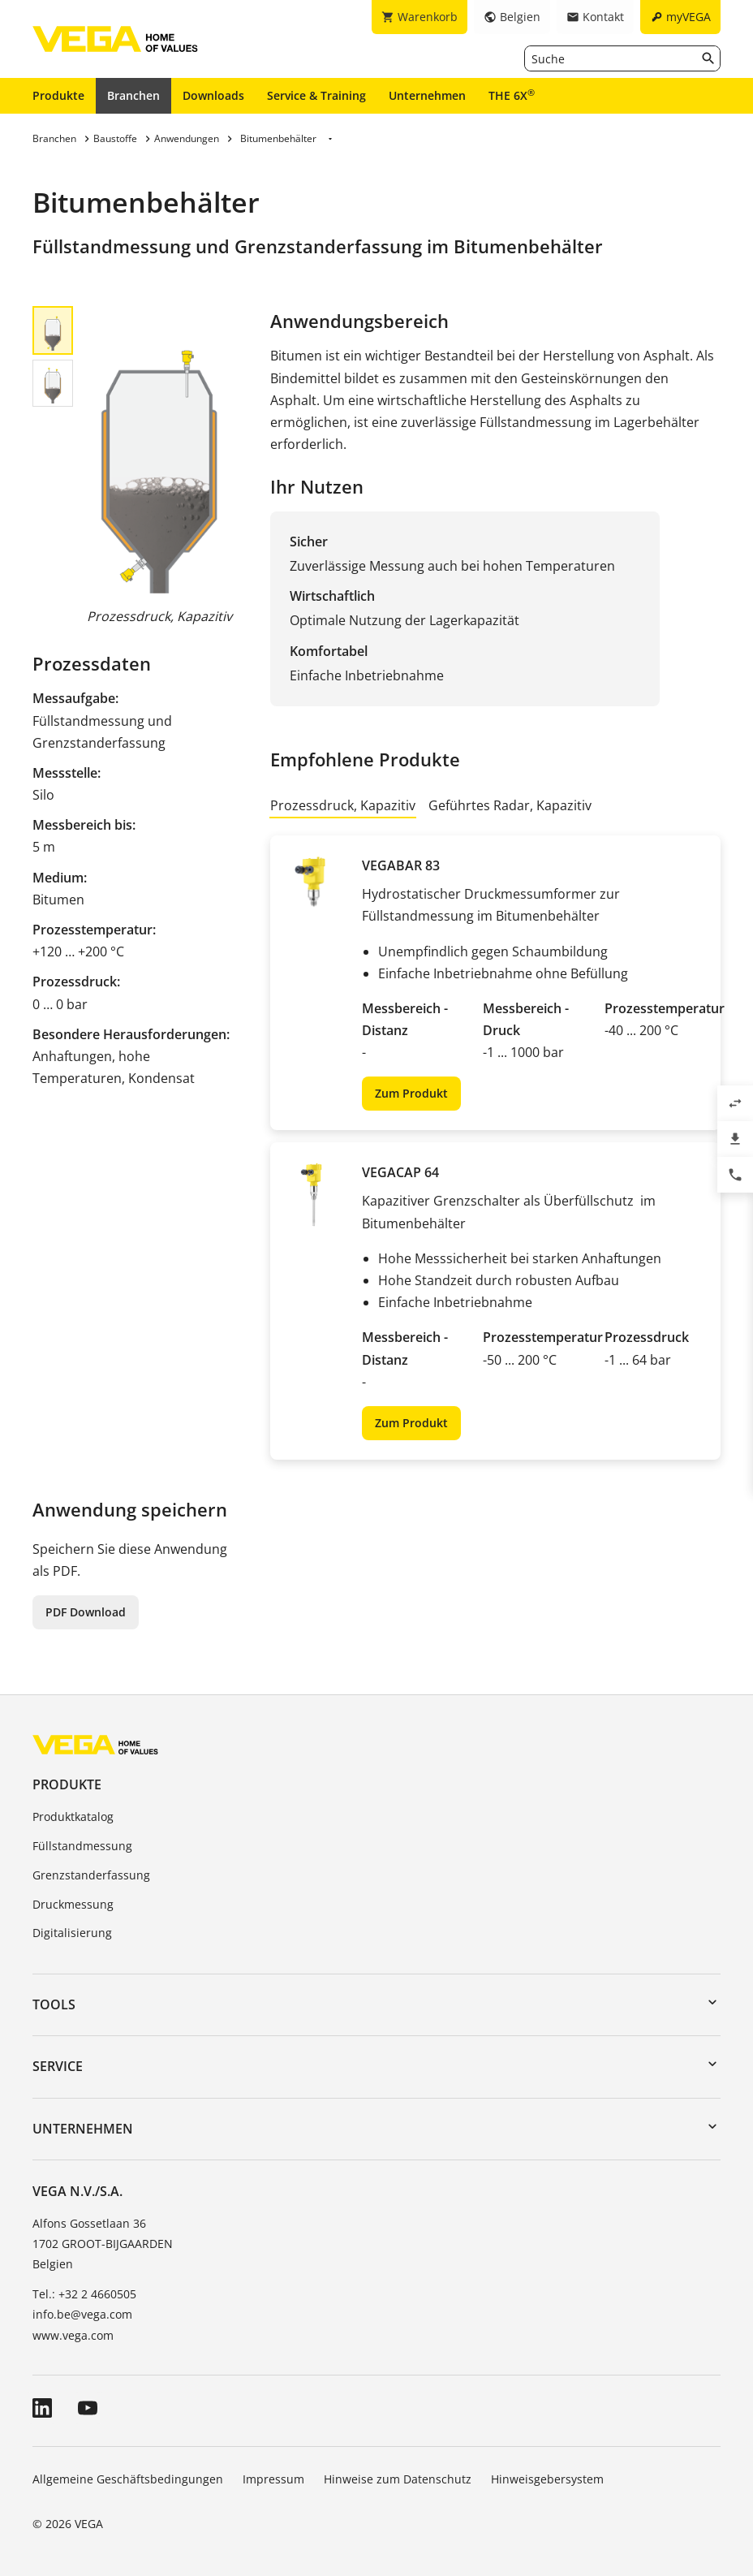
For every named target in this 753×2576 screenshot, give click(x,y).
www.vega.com (73, 2335)
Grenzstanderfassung (91, 1875)
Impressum (273, 2479)
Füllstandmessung (82, 1845)
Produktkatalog (73, 1816)
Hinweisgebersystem (547, 2479)
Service (57, 2066)
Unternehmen (427, 95)
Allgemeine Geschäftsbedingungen (127, 2479)
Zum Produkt (411, 1093)
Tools (53, 2004)
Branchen (133, 95)
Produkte (58, 95)
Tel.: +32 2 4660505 (84, 2294)
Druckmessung (73, 1904)
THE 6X (511, 95)
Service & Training (316, 95)
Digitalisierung (72, 1932)
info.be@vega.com (82, 2314)
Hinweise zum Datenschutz (397, 2479)
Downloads (213, 95)
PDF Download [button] (85, 1612)
